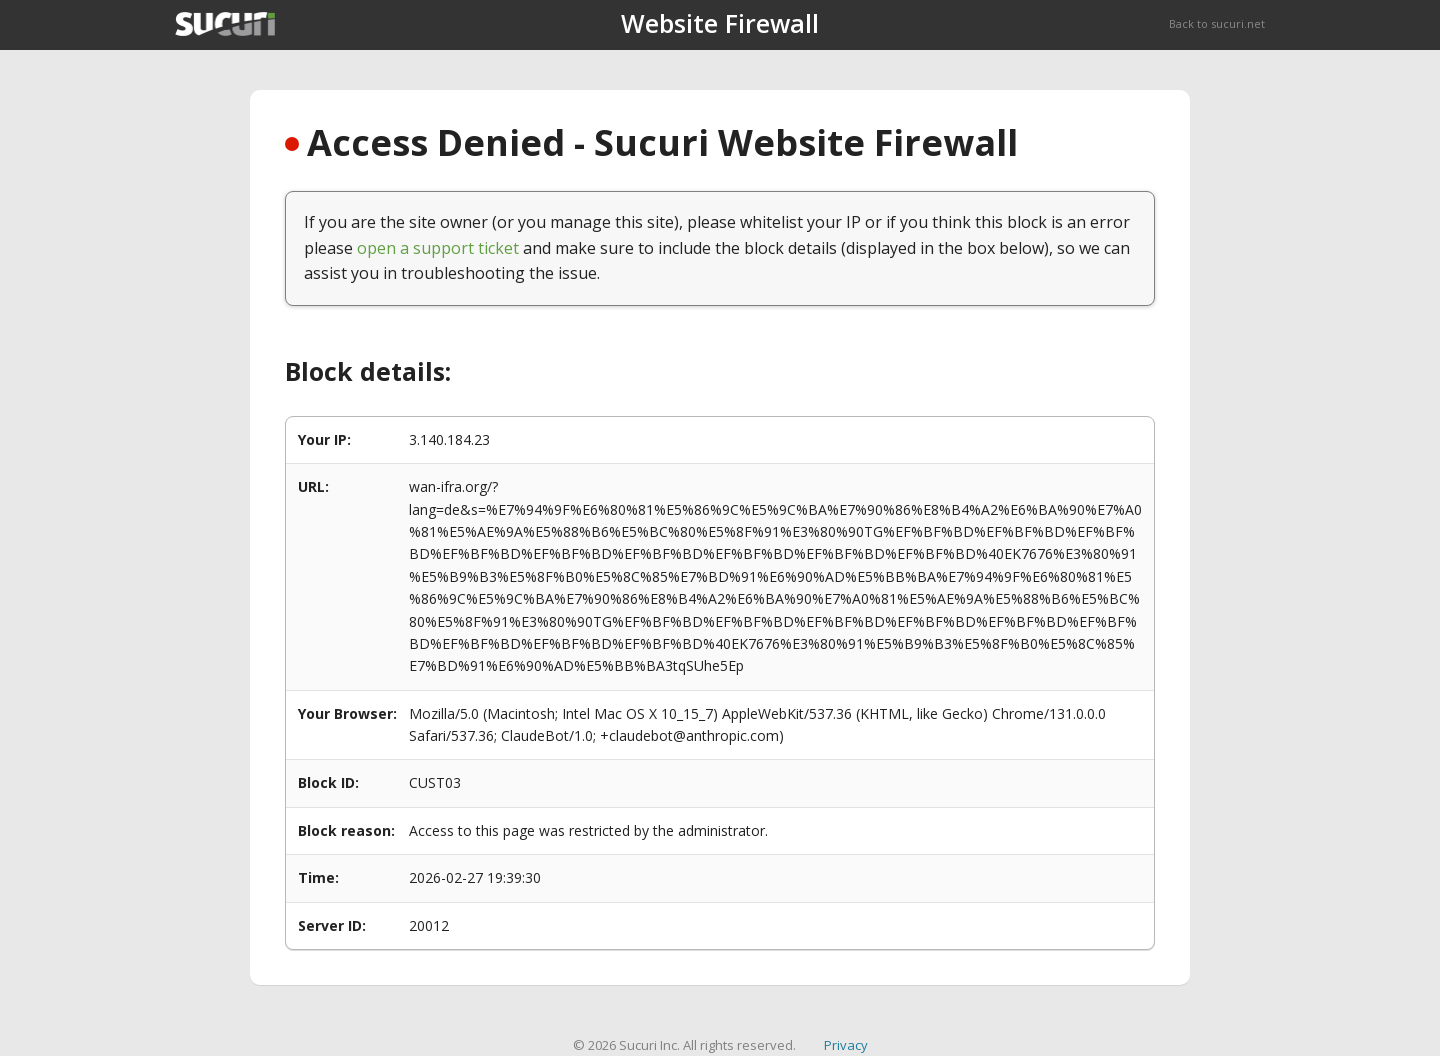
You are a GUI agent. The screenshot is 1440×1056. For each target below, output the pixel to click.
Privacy (846, 1045)
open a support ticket (438, 248)
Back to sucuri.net (1217, 23)
